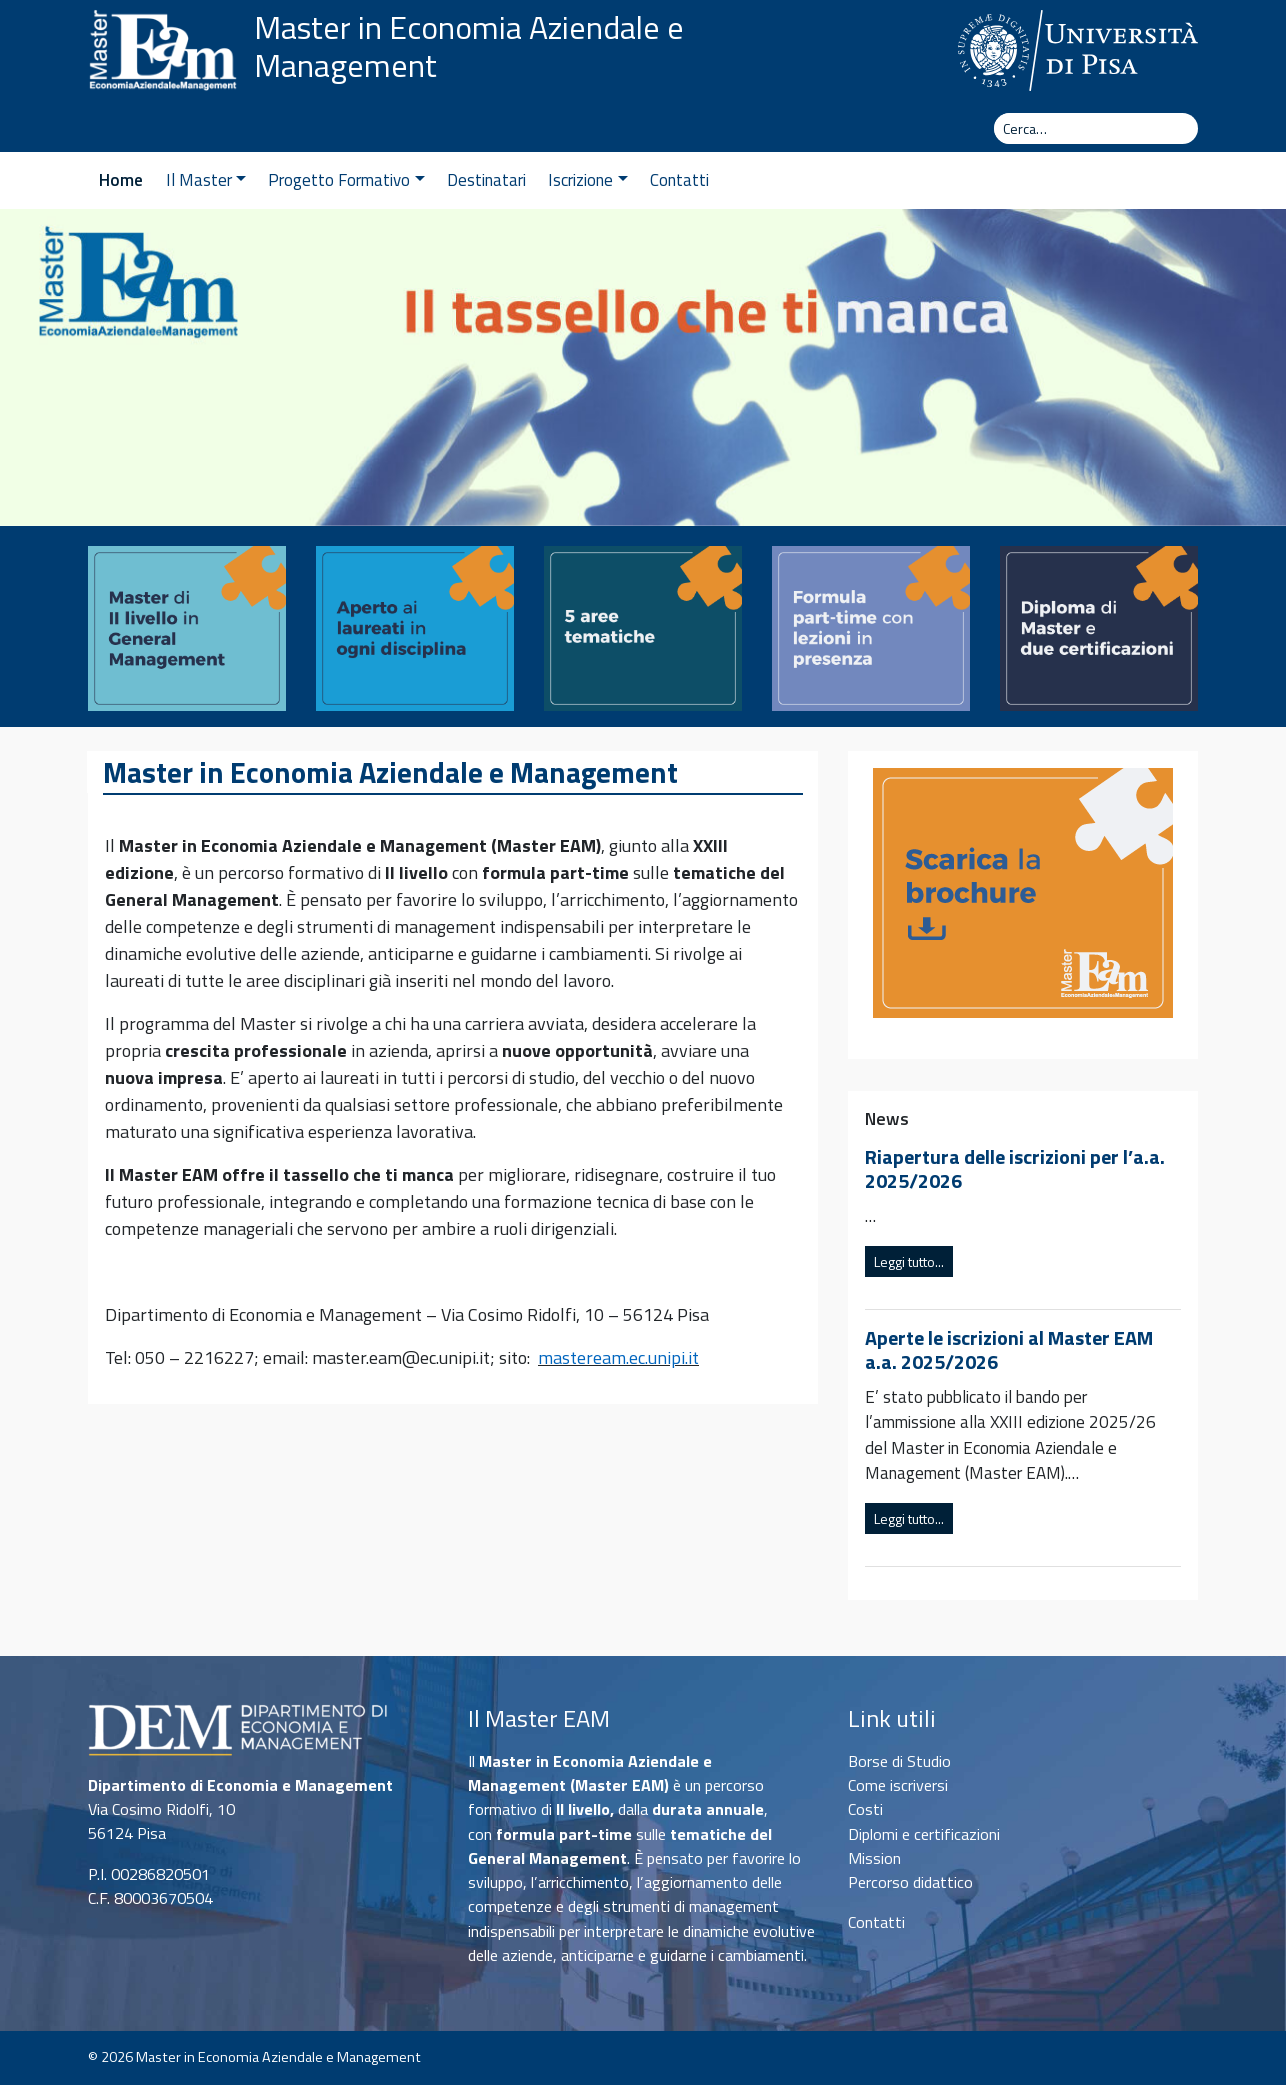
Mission (874, 1858)
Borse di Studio (899, 1761)
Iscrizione (587, 180)
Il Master (206, 180)
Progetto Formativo (346, 180)
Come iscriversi (898, 1785)
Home (121, 180)
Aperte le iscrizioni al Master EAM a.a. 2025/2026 (1009, 1349)
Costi (865, 1809)
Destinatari (486, 180)
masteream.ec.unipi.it (618, 1357)
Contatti (679, 180)
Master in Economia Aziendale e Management (469, 46)
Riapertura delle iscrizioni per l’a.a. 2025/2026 (1015, 1168)
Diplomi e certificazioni (924, 1834)
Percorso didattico (910, 1882)
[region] (643, 367)
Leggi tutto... (909, 1261)
